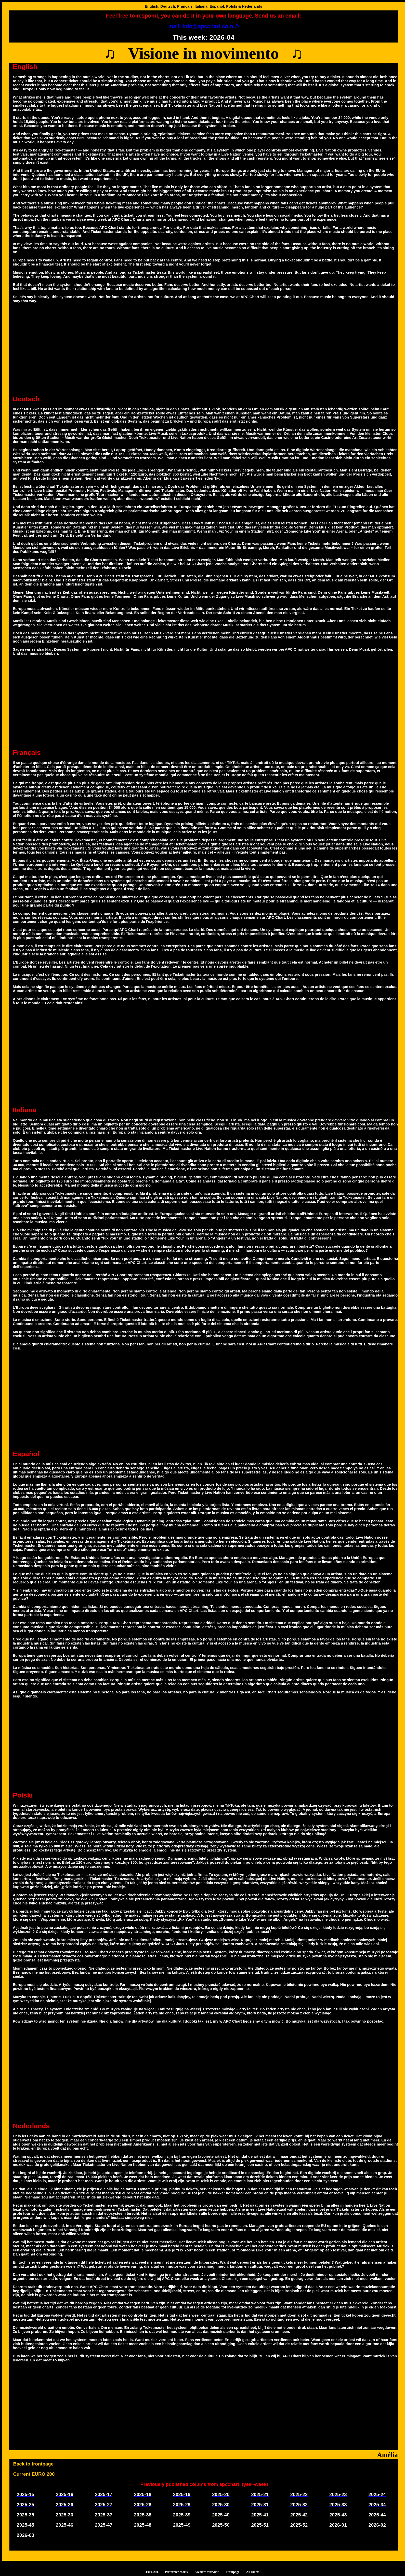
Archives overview (207, 2572)
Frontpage (232, 2572)
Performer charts (176, 2572)
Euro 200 (152, 2572)
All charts (252, 2572)
